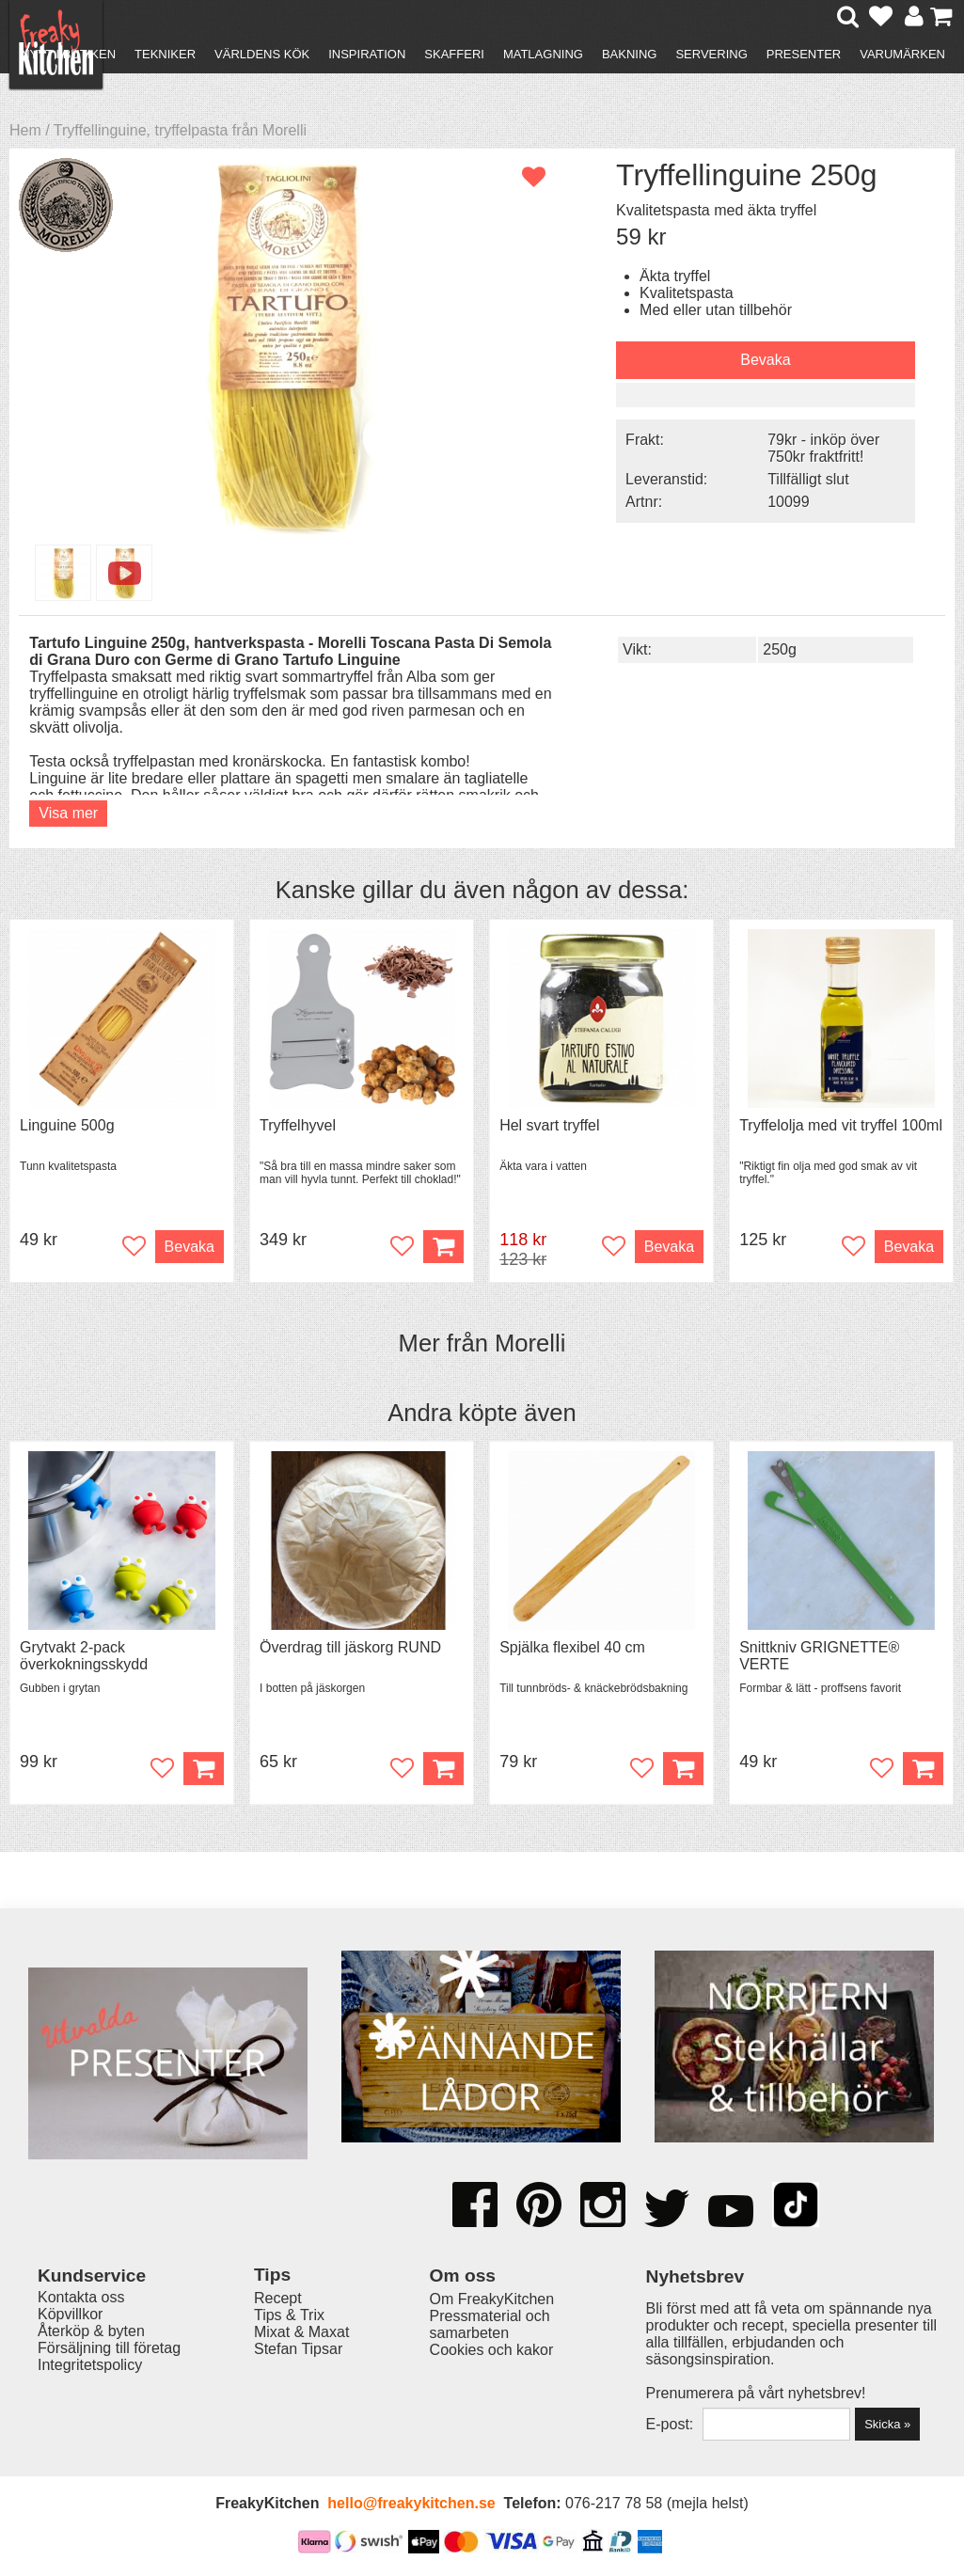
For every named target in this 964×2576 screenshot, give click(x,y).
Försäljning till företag (109, 2348)
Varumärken (902, 54)
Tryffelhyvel (298, 1125)
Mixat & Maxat (301, 2332)
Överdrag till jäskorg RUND (350, 1647)
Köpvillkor (70, 2314)
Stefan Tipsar (298, 2349)
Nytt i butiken (68, 54)
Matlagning (543, 54)
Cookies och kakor (492, 2350)
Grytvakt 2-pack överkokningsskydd (84, 1655)
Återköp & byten (91, 2331)
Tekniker (165, 54)
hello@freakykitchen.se (411, 2503)
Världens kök (261, 54)
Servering (711, 54)
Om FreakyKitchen (492, 2299)
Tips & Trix (289, 2315)
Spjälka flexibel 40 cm (572, 1647)
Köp (203, 1768)
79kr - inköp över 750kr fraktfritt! (823, 448)
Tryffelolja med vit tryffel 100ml (840, 1125)
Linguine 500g (67, 1125)
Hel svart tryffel (549, 1125)
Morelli (530, 1343)
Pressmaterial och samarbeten (490, 2324)
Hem (25, 130)
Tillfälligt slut (808, 479)
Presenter (803, 54)
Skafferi (454, 54)
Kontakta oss (81, 2297)
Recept (278, 2298)
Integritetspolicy (90, 2365)
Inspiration (366, 54)
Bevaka (765, 360)
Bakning (629, 54)
